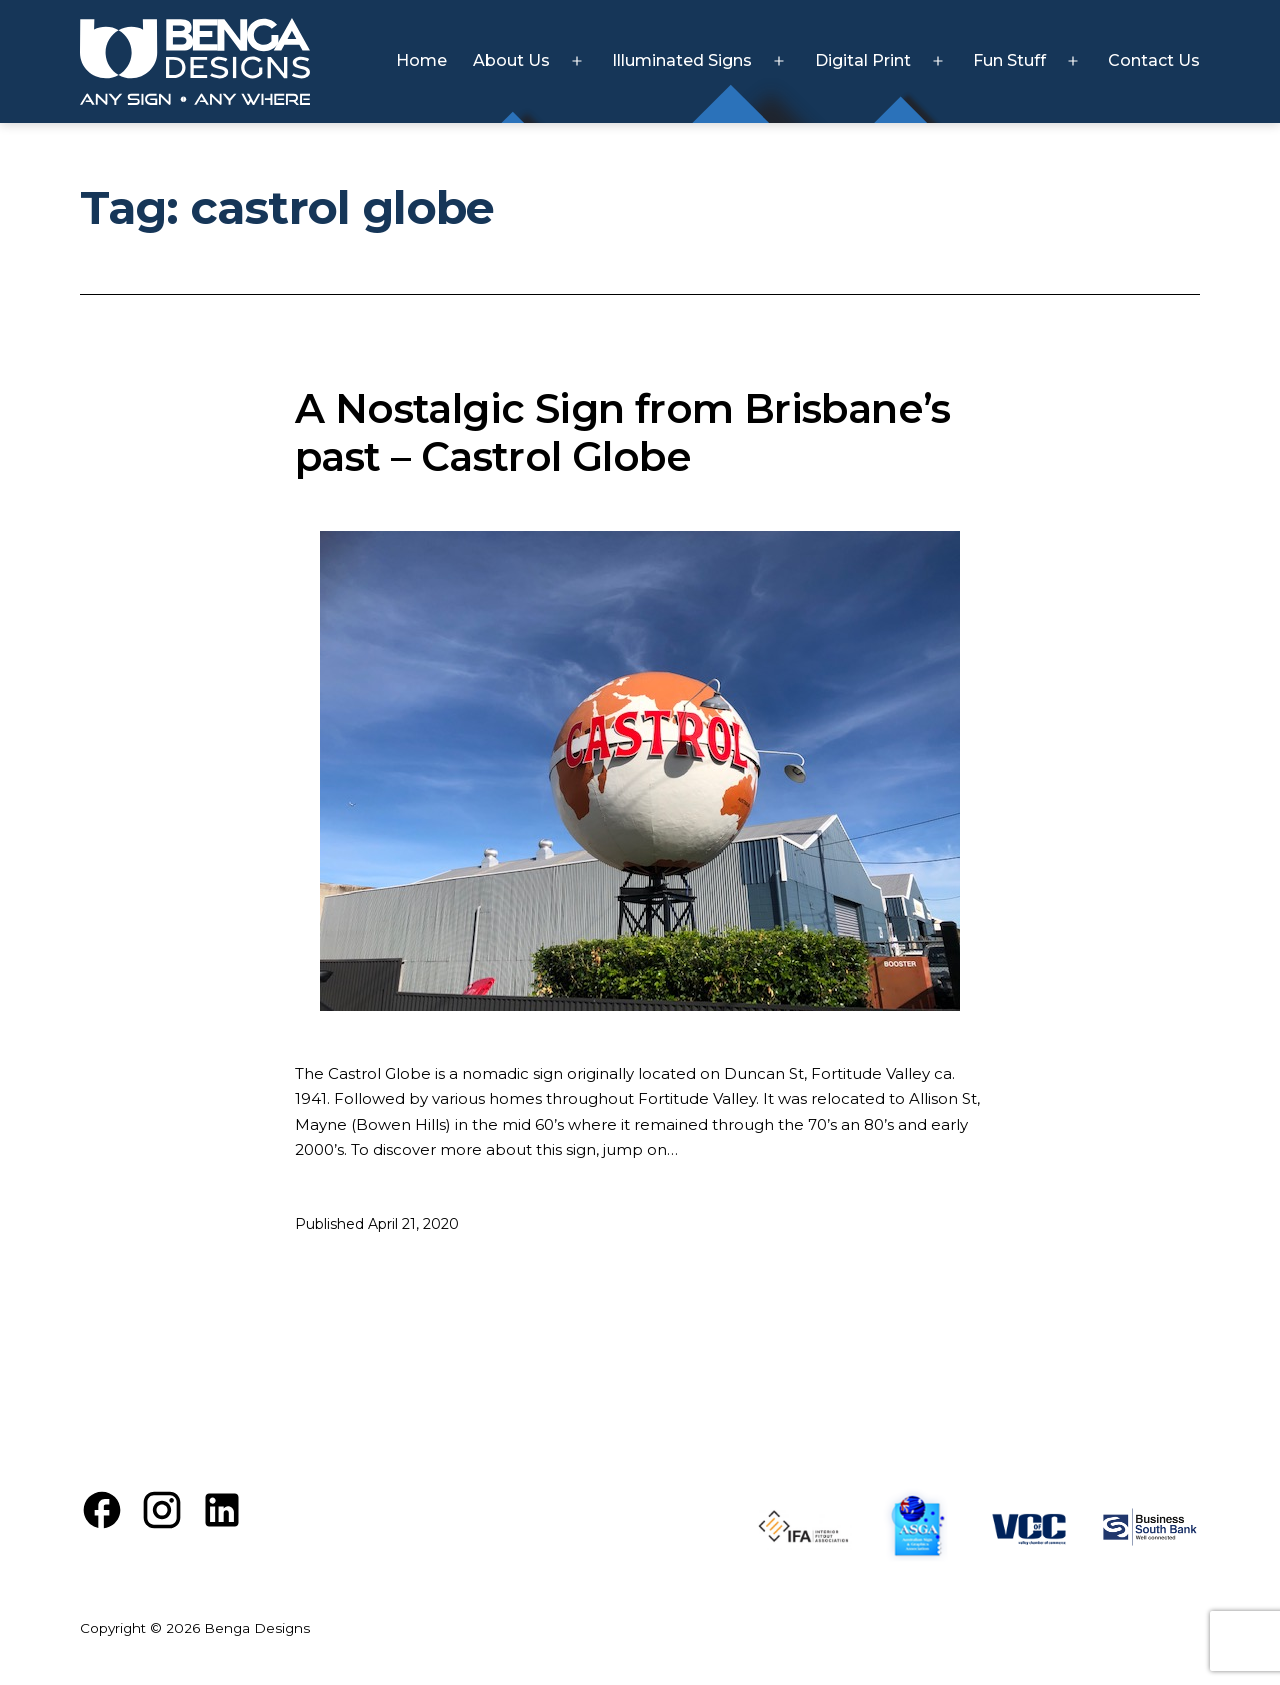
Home (421, 60)
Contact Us (1154, 60)
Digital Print (863, 60)
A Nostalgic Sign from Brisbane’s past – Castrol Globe (623, 432)
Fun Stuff (1009, 60)
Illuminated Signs (682, 60)
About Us (511, 60)
